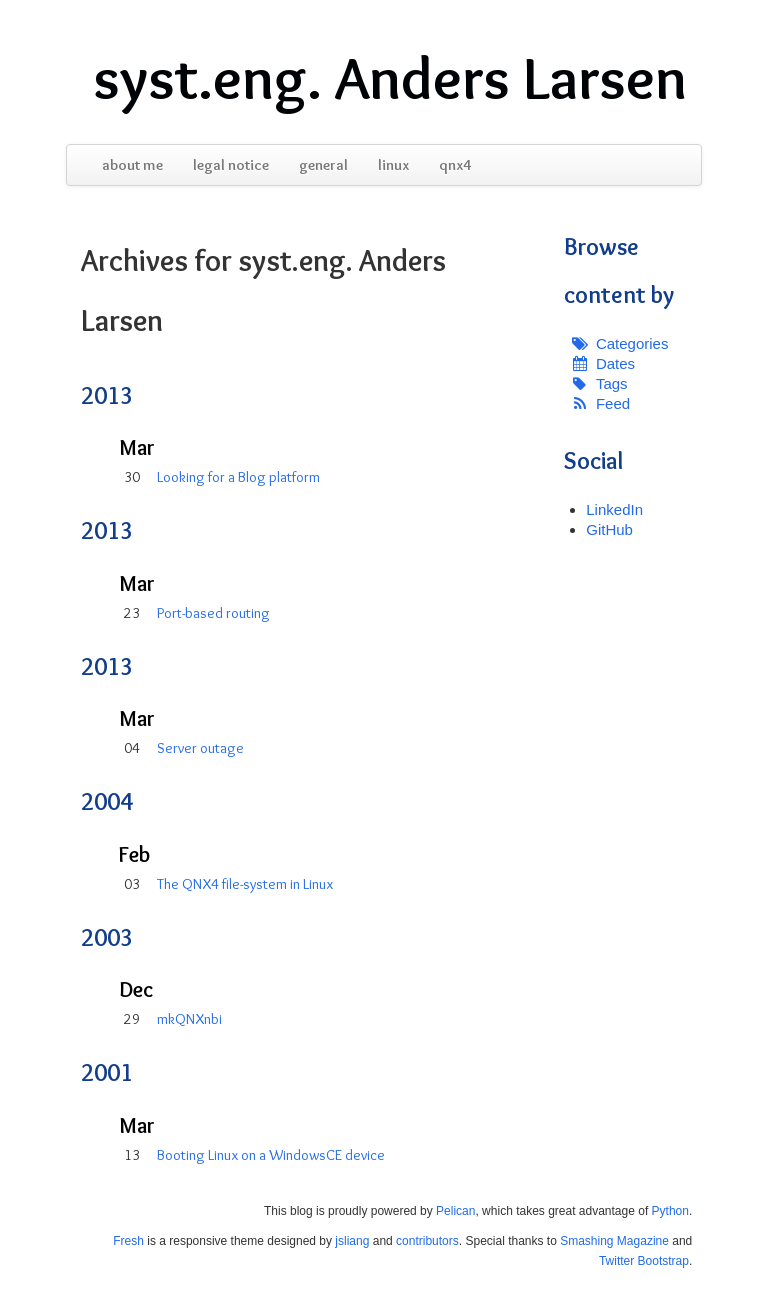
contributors (427, 1241)
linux (393, 165)
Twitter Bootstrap (644, 1261)
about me (132, 165)
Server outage (200, 748)
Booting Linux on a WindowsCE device (271, 1155)
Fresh (128, 1241)
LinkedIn (614, 509)
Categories (632, 343)
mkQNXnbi (189, 1019)
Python (670, 1211)
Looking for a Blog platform (238, 477)
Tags (612, 383)
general (323, 165)
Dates (615, 363)
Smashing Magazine (614, 1241)
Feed (613, 403)
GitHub (609, 529)
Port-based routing (213, 613)
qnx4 (455, 165)
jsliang (352, 1241)
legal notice (231, 165)
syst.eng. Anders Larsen (390, 78)
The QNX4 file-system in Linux (245, 884)
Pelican (455, 1211)
